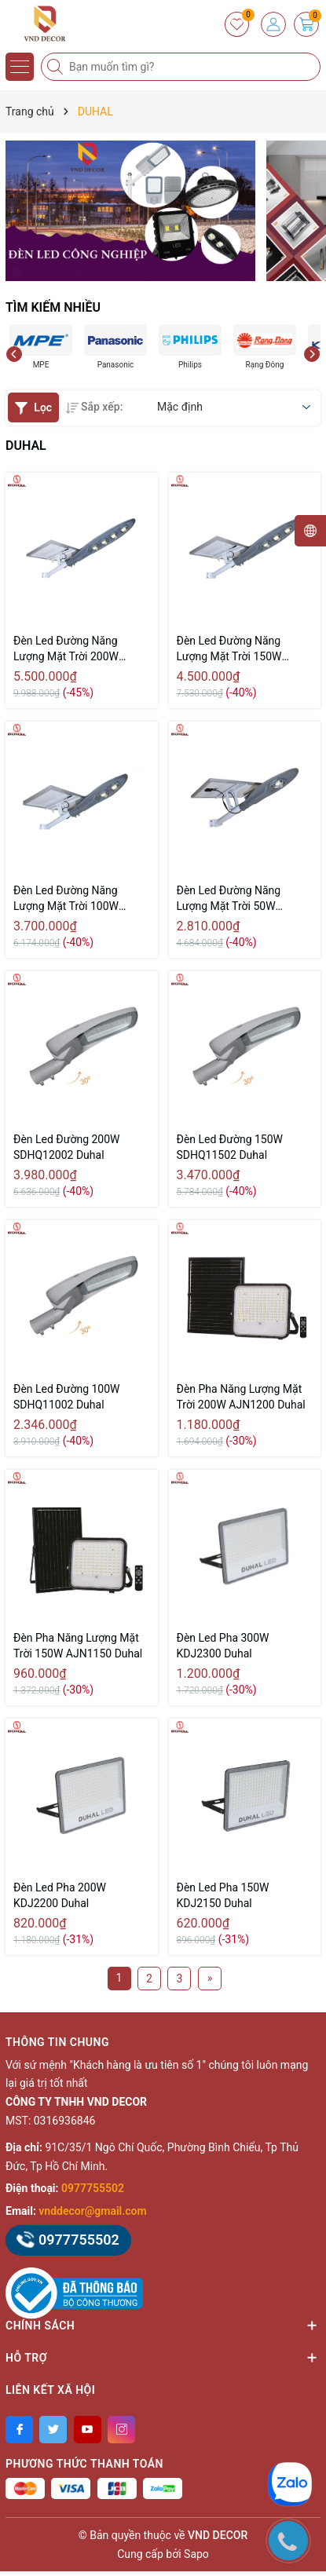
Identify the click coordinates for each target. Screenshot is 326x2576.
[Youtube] (87, 2429)
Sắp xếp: (94, 406)
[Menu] (19, 67)
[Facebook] (19, 2429)
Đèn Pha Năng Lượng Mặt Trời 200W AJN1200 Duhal (241, 1397)
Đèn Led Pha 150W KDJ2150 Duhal (223, 1895)
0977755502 (92, 2188)
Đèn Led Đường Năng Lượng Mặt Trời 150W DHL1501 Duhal (229, 649)
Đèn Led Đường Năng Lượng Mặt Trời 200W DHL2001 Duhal (66, 649)
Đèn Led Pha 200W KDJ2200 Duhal (59, 1895)
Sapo (196, 2554)
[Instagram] (121, 2429)
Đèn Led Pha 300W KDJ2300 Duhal (223, 1645)
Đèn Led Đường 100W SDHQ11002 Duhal (66, 1397)
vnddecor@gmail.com (92, 2211)
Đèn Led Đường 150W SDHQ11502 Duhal (230, 1147)
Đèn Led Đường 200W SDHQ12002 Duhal (66, 1147)
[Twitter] (53, 2429)
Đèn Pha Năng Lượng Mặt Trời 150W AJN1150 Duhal (77, 1645)
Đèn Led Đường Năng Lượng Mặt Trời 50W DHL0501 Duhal (229, 899)
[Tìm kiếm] (56, 67)
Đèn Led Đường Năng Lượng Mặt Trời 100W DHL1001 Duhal (66, 899)
